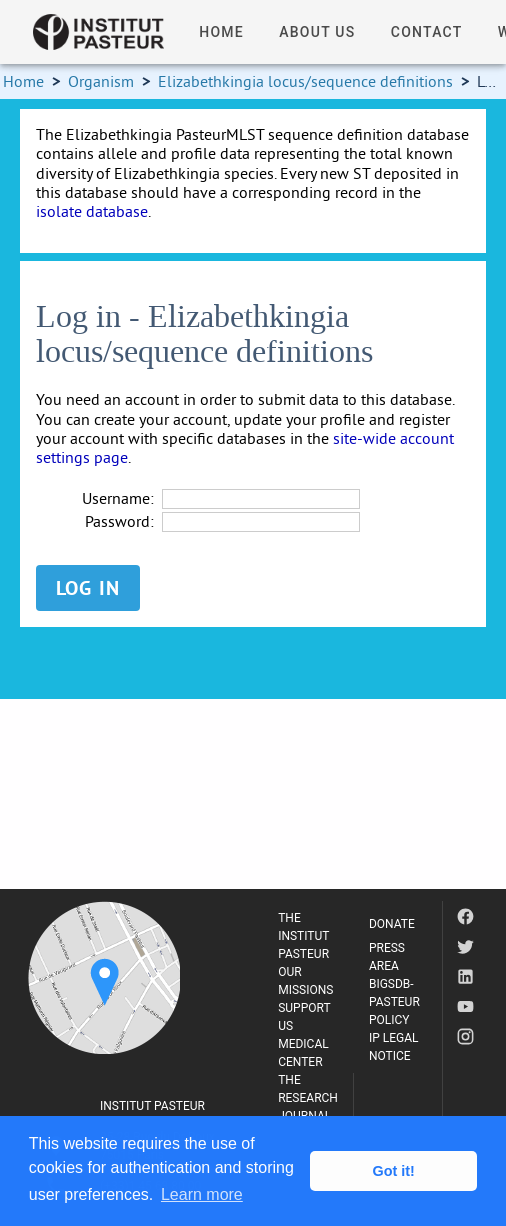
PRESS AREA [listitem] (387, 957)
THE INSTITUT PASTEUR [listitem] (303, 936)
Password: (119, 521)
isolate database (92, 211)
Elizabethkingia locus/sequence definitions (305, 81)
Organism (101, 81)
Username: (118, 498)
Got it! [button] (394, 1171)
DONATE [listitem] (392, 924)
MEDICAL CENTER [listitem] (303, 1053)
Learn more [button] (202, 1194)
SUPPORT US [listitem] (304, 1017)
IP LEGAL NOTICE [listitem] (394, 1047)
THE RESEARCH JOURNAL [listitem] (308, 1098)
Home (23, 81)
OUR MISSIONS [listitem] (305, 981)
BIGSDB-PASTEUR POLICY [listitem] (394, 1002)
